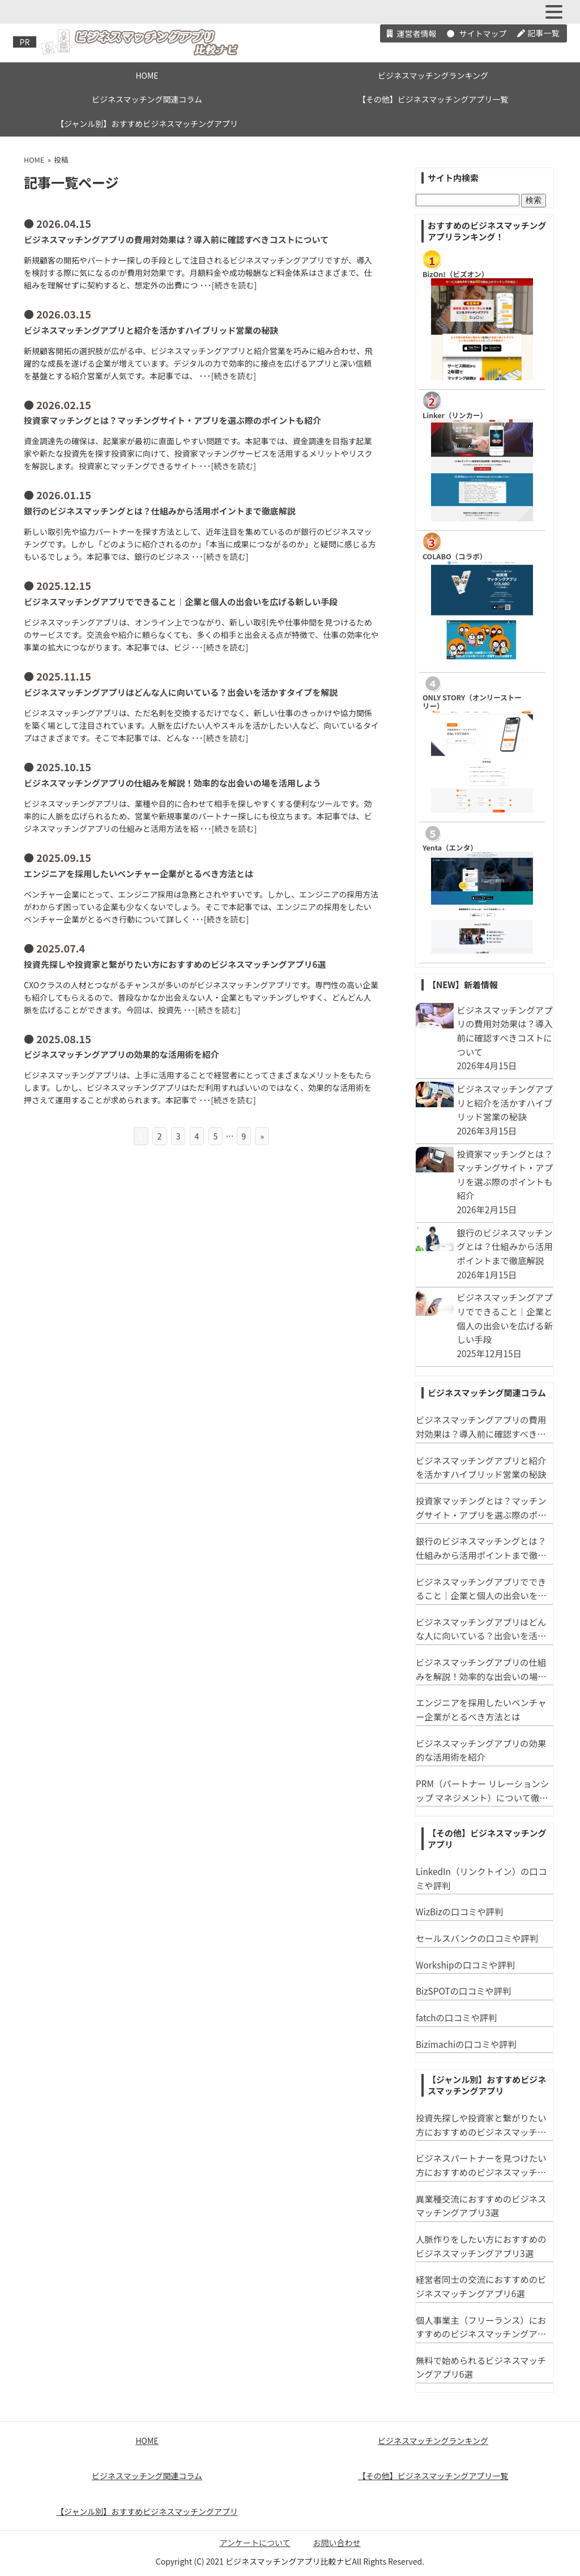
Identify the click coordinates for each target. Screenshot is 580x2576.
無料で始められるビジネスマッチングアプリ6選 (481, 2367)
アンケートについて (254, 2542)
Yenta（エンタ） (450, 847)
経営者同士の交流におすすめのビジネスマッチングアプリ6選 (481, 2286)
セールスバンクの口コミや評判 (477, 1938)
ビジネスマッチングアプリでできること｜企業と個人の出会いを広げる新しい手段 (181, 601)
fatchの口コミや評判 (456, 2017)
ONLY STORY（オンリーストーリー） (472, 701)
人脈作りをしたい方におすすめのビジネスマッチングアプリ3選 (481, 2246)
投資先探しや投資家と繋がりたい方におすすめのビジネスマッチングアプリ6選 (175, 964)
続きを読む (234, 285)
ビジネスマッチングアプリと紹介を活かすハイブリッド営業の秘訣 (151, 330)
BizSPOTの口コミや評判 (463, 1990)
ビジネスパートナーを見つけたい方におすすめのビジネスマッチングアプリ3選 (481, 2165)
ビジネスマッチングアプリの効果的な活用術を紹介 (121, 1054)
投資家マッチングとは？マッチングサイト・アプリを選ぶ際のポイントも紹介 (172, 420)
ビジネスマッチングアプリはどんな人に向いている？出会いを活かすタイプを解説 (181, 692)
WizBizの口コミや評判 (459, 1911)
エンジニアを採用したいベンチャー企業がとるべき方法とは (138, 873)
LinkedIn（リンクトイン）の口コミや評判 (481, 1878)
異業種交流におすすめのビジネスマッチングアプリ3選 (481, 2205)
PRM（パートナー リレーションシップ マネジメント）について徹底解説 (482, 1790)
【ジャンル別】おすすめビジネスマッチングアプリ (147, 123)
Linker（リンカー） (455, 415)
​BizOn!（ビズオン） (455, 274)
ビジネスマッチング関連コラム (147, 99)
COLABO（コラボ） (455, 556)
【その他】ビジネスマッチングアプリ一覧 (433, 99)
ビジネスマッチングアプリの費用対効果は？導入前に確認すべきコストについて (176, 239)
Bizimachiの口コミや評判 (466, 2044)
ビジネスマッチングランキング (433, 75)
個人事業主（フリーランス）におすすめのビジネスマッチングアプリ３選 (481, 2327)
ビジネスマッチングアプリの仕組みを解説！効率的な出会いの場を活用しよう (172, 783)
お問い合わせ (337, 2542)
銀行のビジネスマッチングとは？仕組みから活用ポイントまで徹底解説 (160, 511)
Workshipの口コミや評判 (465, 1964)
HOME (146, 75)
